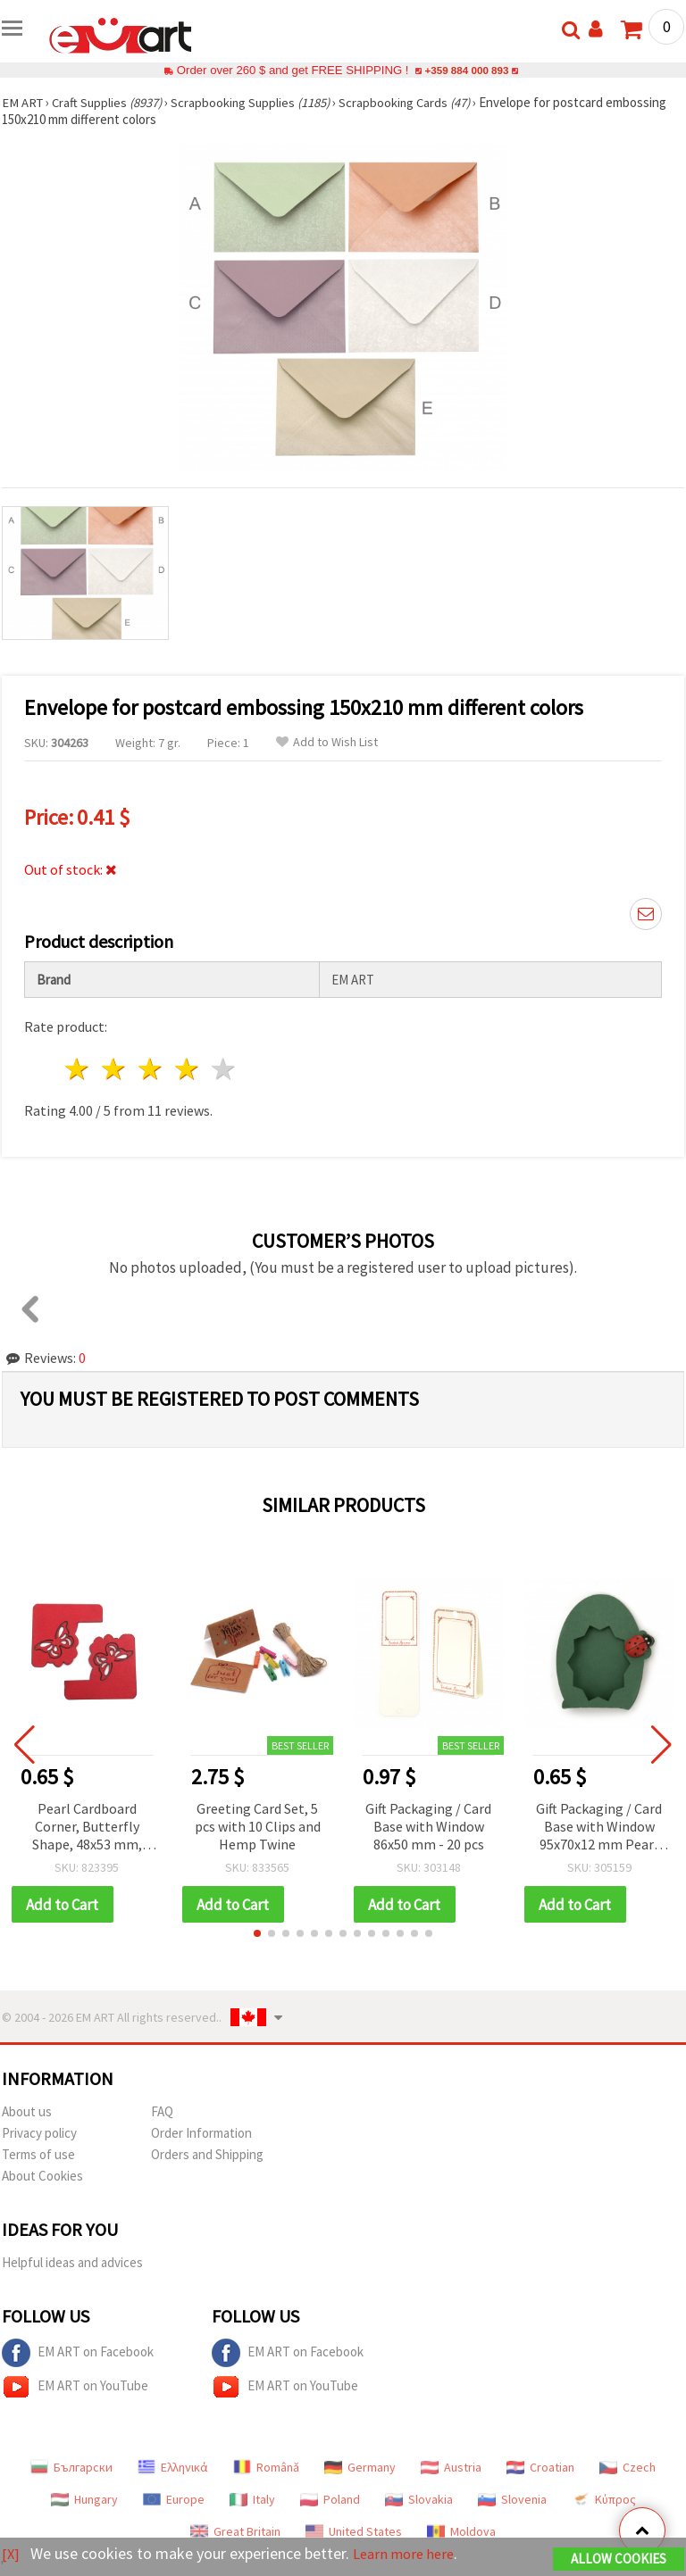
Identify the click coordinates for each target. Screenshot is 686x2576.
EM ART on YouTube (75, 2387)
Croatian (540, 2468)
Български (71, 2468)
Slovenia (512, 2500)
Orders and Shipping (207, 2155)
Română (266, 2468)
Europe (174, 2500)
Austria (451, 2468)
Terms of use (38, 2155)
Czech (627, 2468)
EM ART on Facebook (78, 2353)
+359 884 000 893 (466, 70)
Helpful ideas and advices (72, 2263)
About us (27, 2112)
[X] (11, 2554)
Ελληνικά (173, 2468)
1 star (78, 1069)
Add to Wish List (327, 742)
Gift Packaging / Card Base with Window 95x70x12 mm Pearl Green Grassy (599, 1827)
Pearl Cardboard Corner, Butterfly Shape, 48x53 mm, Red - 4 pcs (87, 1827)
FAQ (162, 2112)
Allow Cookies (618, 2559)
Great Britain (235, 2532)
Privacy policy (39, 2133)
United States (353, 2532)
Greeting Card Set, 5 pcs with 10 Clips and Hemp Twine (258, 1826)
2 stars (114, 1069)
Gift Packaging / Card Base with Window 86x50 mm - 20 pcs (428, 1826)
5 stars (223, 1069)
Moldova (461, 2532)
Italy (252, 2500)
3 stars (151, 1069)
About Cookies (42, 2176)
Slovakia (419, 2500)
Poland (330, 2500)
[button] (257, 1934)
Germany (360, 2468)
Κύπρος (604, 2500)
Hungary (84, 2500)
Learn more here (409, 2554)
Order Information (201, 2133)
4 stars (187, 1069)
